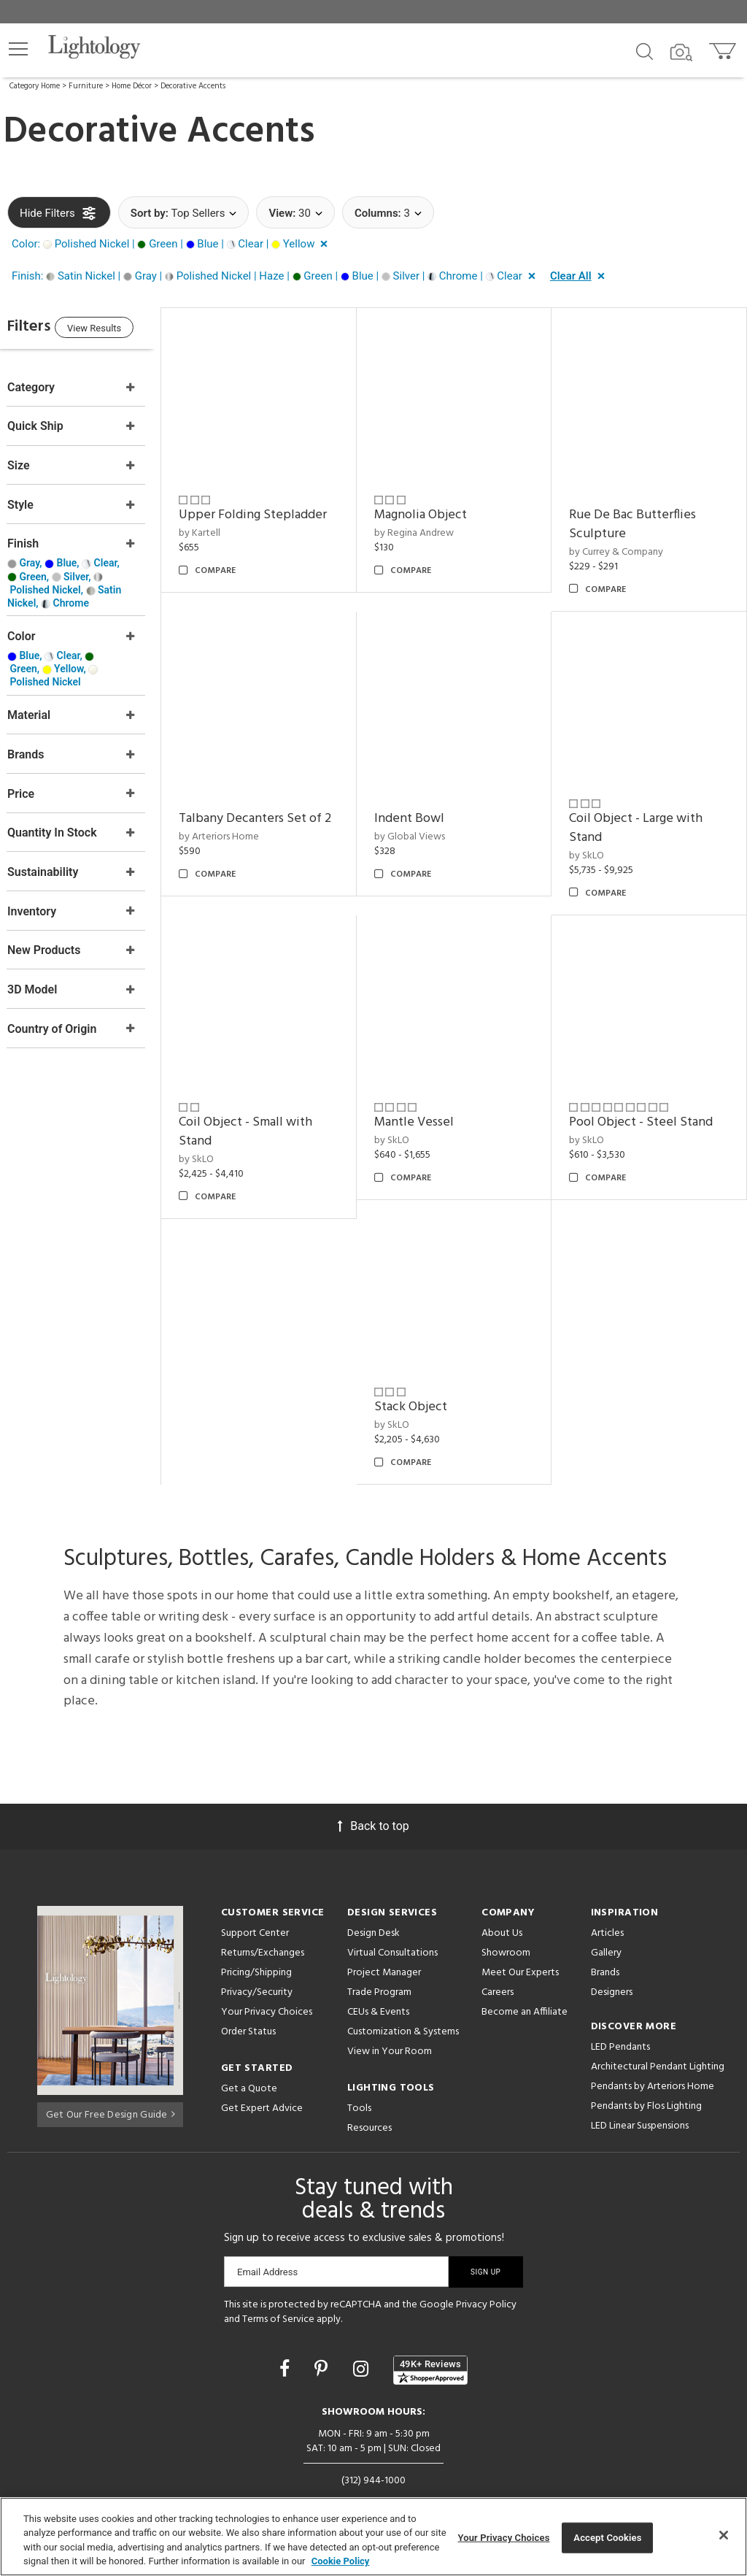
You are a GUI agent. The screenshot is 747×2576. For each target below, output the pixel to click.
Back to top (373, 1787)
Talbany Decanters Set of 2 (279, 809)
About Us (501, 1894)
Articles (607, 1894)
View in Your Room (389, 2012)
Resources (369, 2089)
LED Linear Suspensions (640, 2087)
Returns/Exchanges (262, 1914)
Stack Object (429, 1369)
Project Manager (384, 1934)
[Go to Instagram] (363, 2330)
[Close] (724, 2535)
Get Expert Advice (262, 2069)
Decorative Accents (192, 86)
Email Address (267, 2233)
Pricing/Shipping (256, 1934)
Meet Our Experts (520, 1934)
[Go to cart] (724, 48)
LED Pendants (620, 2008)
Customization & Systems (403, 1993)
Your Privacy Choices (266, 1974)
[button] (18, 49)
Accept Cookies (607, 2537)
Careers (497, 1953)
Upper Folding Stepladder (282, 505)
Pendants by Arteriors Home (652, 2047)
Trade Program (379, 1953)
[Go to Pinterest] (323, 2330)
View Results (128, 330)
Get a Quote (249, 2050)
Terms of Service (278, 2280)
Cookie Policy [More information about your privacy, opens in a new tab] (340, 2561)
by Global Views (428, 818)
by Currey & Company (626, 542)
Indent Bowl (428, 799)
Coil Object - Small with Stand (274, 1103)
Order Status (248, 1993)
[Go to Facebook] (286, 2330)
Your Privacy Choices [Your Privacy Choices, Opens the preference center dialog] (504, 2537)
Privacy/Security (257, 1953)
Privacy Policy (486, 2266)
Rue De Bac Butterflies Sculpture (642, 515)
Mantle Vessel (433, 1093)
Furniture (86, 86)
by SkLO (596, 836)
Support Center (255, 1894)
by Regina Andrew (433, 523)
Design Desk (373, 1894)
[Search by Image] (681, 52)
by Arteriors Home (248, 836)
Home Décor (132, 86)
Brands (605, 1934)
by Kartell (228, 523)
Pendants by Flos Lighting (646, 2067)
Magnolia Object (439, 505)
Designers (611, 1953)
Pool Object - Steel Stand (651, 1093)
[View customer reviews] (430, 2332)
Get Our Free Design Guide (110, 2073)
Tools (359, 2069)
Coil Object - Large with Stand (646, 809)
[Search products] (644, 50)
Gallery (606, 1914)
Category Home (34, 86)
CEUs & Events (378, 1973)
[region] (373, 2536)
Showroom (505, 1914)
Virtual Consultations (392, 1914)
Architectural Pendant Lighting (657, 2028)
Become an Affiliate (524, 1973)
